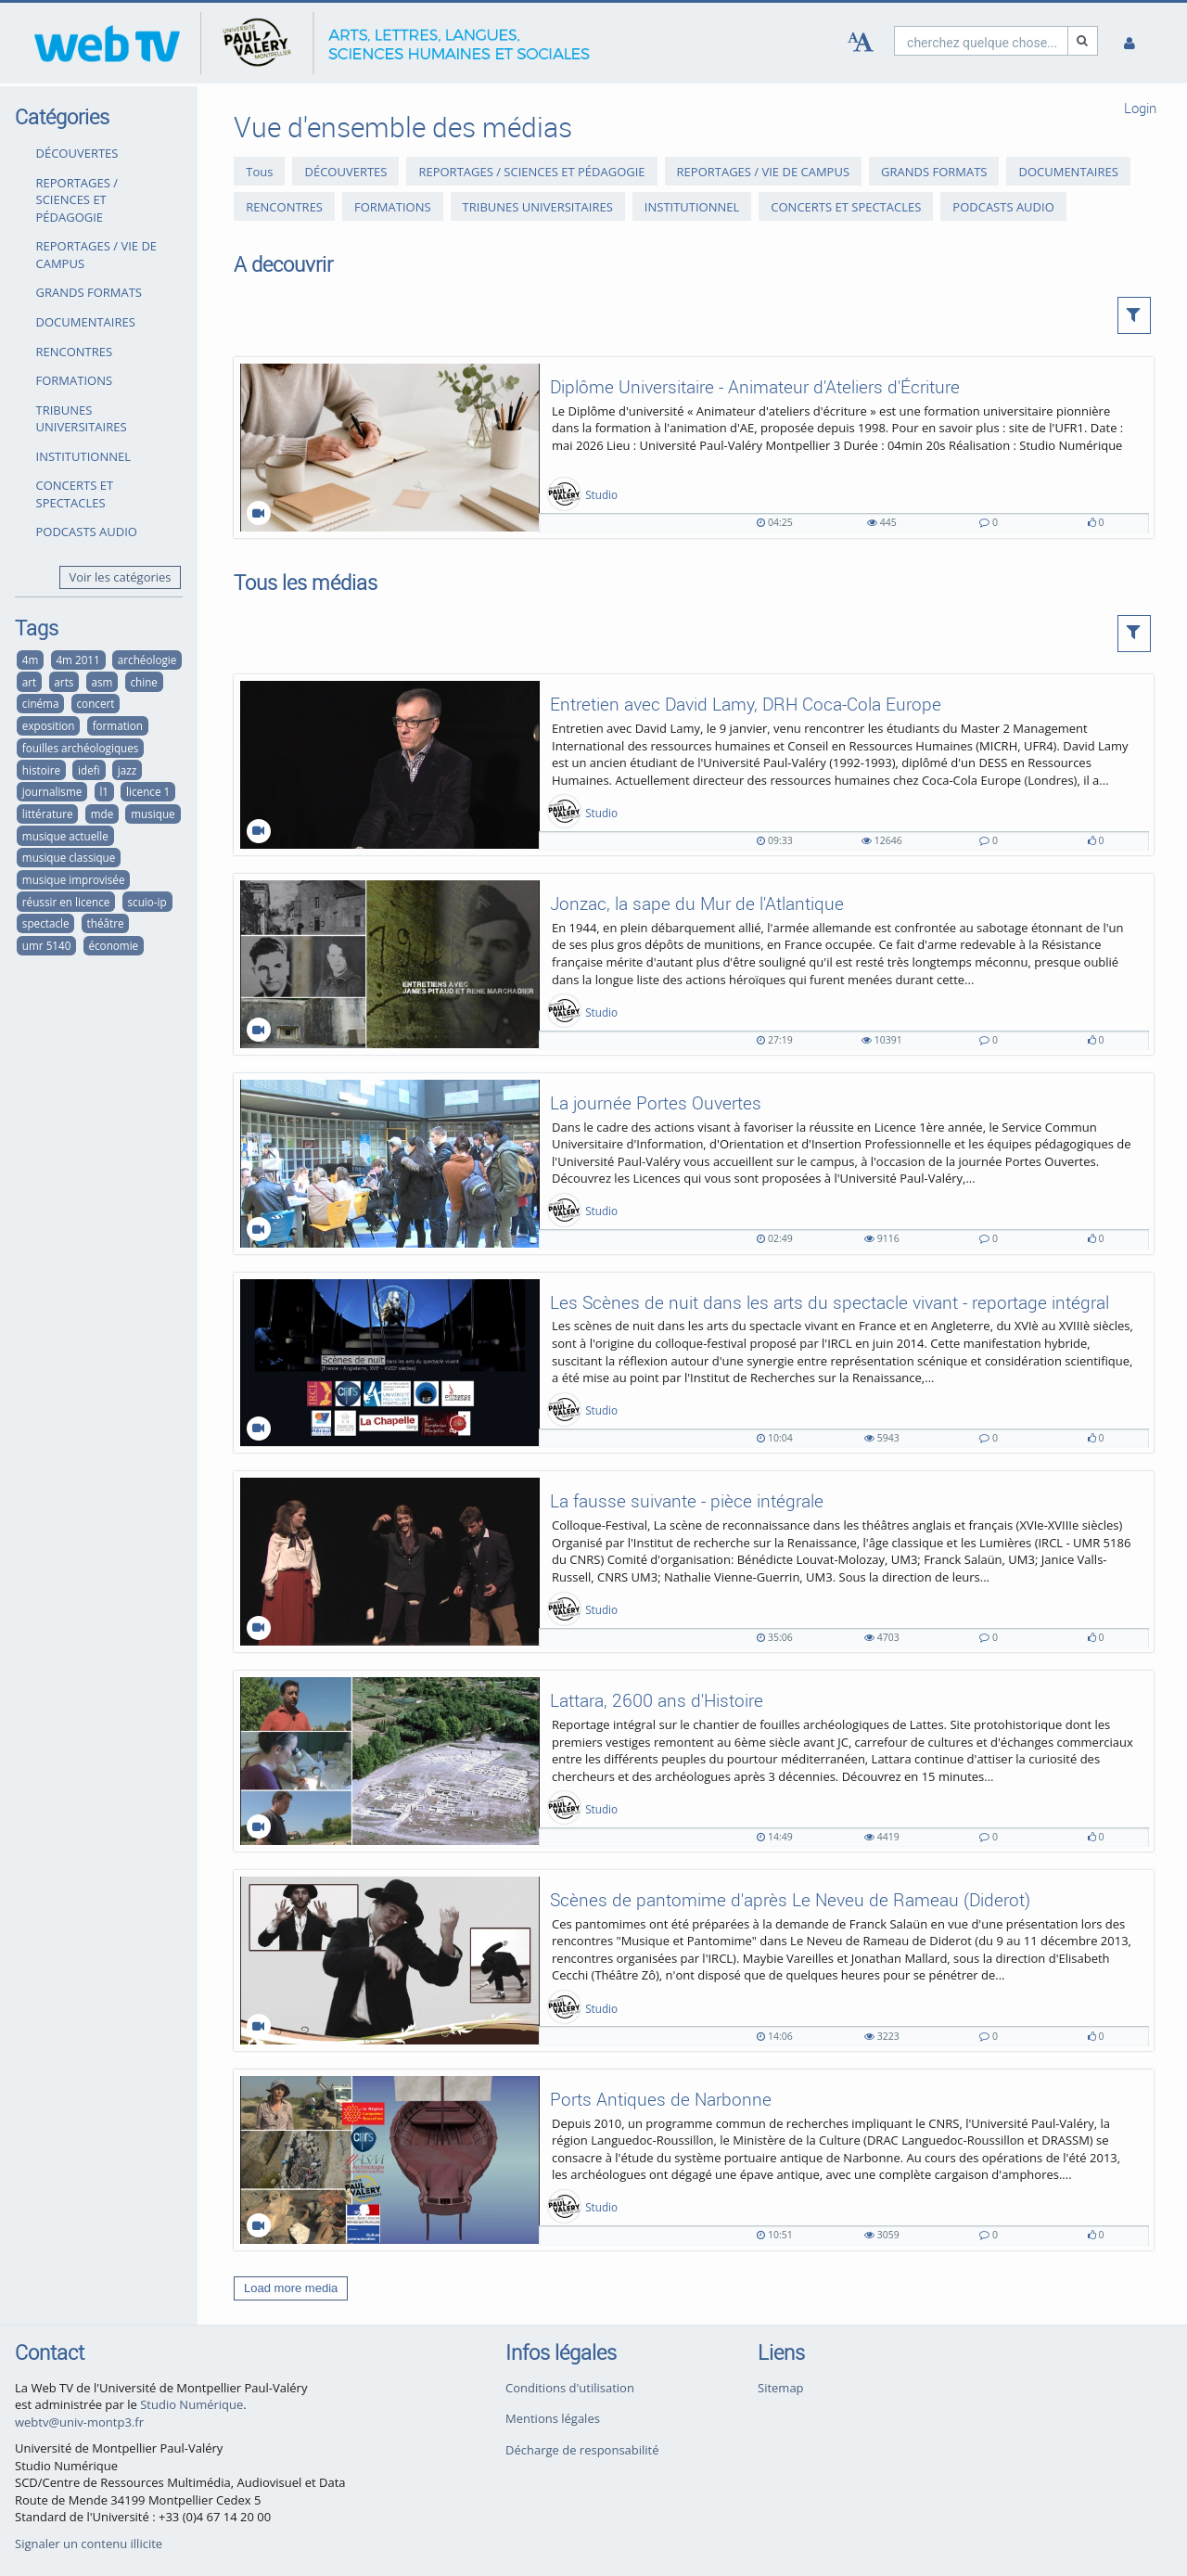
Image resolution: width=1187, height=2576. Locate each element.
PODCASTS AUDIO (86, 531)
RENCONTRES (74, 351)
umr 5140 (46, 945)
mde (102, 813)
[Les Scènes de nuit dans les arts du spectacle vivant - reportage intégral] (694, 1363)
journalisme (52, 791)
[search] (981, 40)
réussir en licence (66, 901)
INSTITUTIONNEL (83, 456)
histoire (41, 770)
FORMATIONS (74, 380)
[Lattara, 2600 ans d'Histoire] (694, 1761)
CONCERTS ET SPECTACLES (75, 494)
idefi (89, 770)
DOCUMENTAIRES (85, 322)
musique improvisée (73, 879)
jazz (127, 770)
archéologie (147, 659)
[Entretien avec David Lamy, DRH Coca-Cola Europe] (694, 764)
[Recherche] (1083, 40)
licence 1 (148, 791)
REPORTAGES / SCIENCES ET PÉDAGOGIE (77, 199)
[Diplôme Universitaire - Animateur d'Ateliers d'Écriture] (694, 447)
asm (101, 681)
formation (118, 725)
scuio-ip (147, 901)
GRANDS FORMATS (89, 292)
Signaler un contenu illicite (88, 2543)
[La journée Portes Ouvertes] (694, 1163)
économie (113, 945)
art (29, 681)
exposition (48, 725)
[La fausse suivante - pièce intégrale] (694, 1561)
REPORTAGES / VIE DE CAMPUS (97, 254)
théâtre (105, 923)
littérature (47, 813)
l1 (103, 791)
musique (152, 813)
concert (96, 703)
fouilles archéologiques (80, 747)
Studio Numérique (191, 2404)
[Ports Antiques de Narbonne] (694, 2160)
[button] (1134, 315)
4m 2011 (77, 659)
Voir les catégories (121, 577)
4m (30, 659)
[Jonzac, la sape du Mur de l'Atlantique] (694, 964)
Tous (259, 171)
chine (143, 681)
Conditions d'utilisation (569, 2387)
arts (63, 681)
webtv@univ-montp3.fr (79, 2422)
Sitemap (781, 2387)
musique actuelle (65, 835)
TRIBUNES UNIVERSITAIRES (81, 419)
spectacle (46, 923)
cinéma (40, 703)
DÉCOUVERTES (77, 153)
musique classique (68, 857)
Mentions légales (552, 2418)
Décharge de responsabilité (582, 2449)
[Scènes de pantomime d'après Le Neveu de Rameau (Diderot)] (694, 1960)
